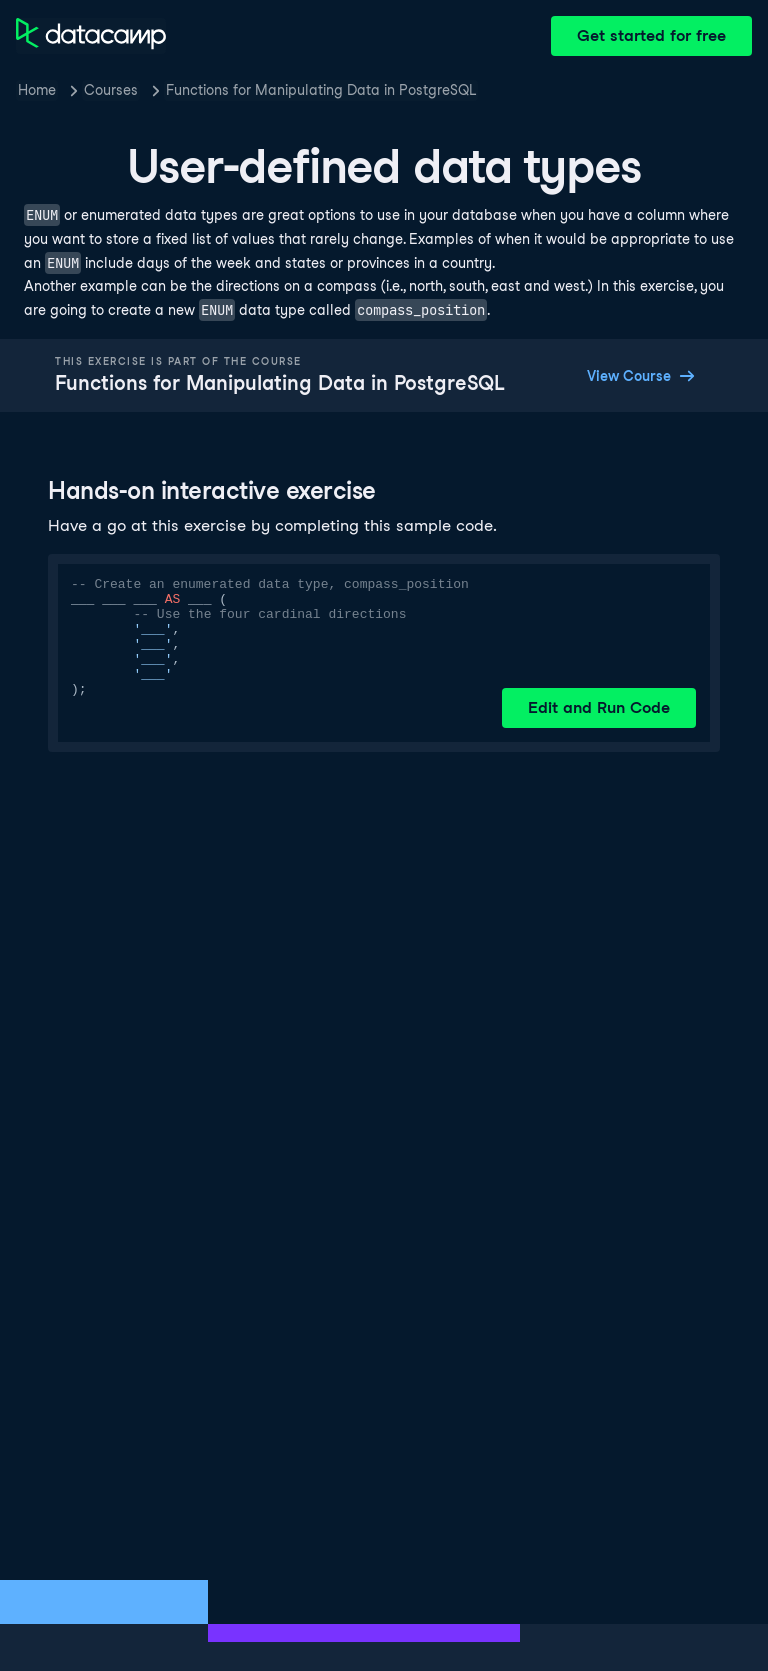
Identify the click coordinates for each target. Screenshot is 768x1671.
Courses (111, 90)
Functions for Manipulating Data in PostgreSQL (321, 90)
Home (37, 90)
